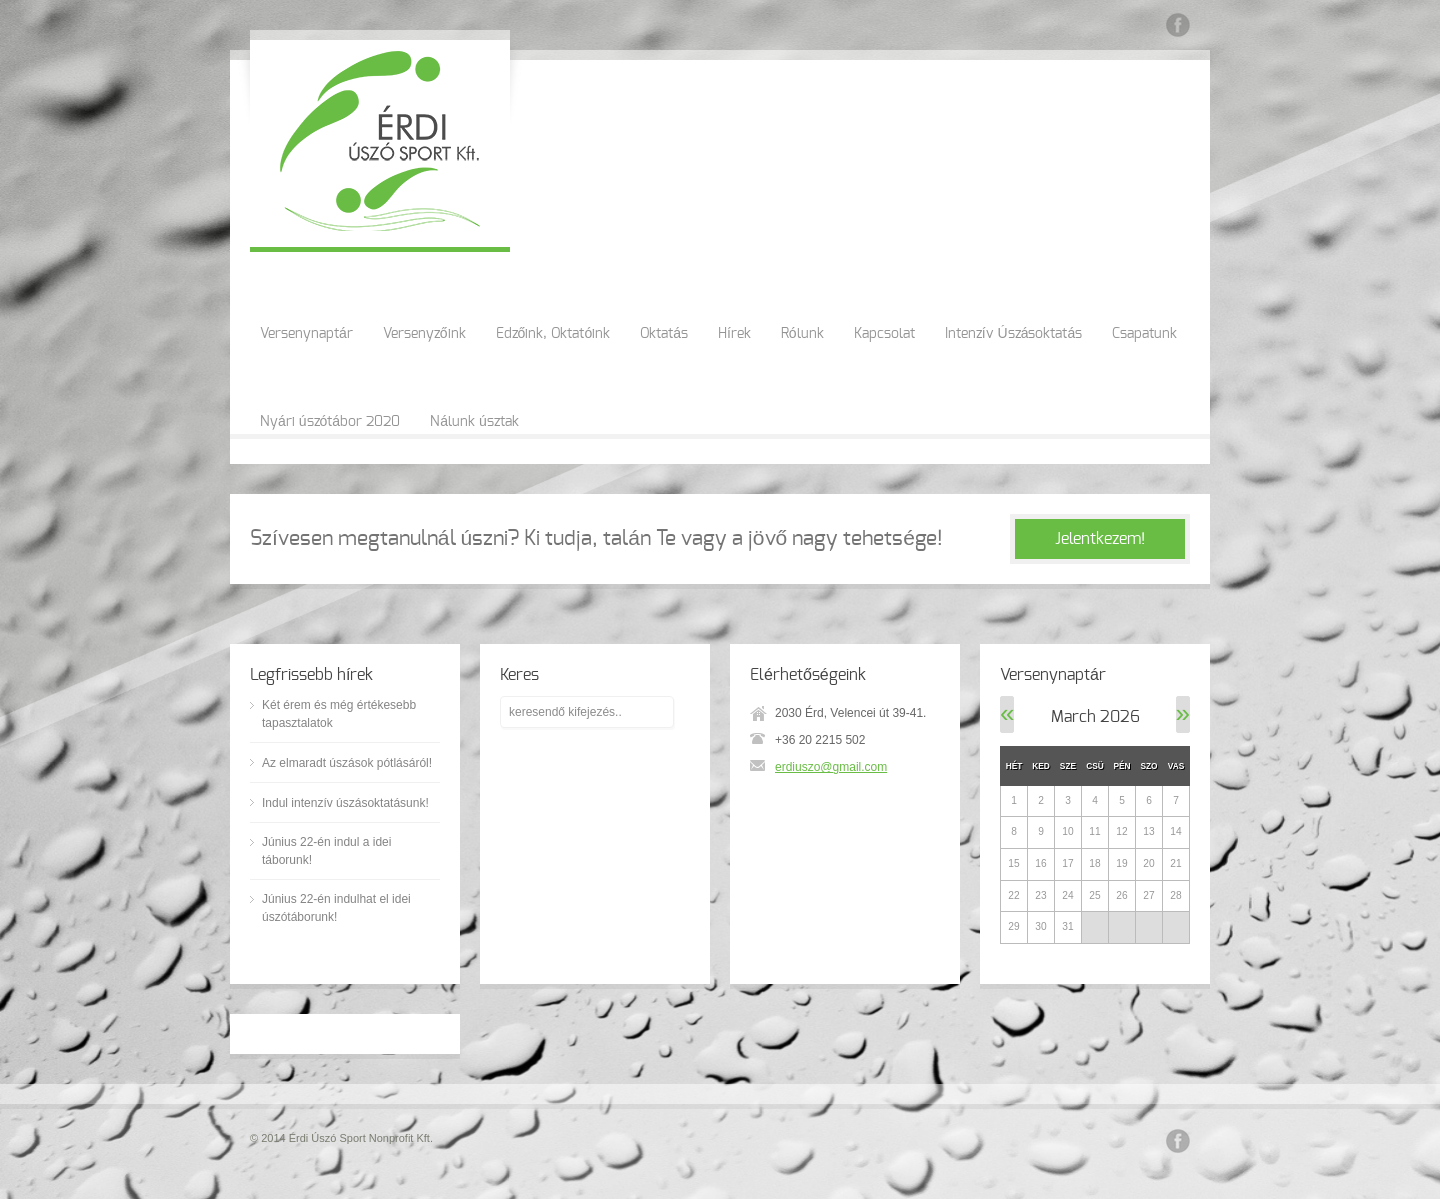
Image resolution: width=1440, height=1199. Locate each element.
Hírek (734, 334)
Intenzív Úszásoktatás (1014, 334)
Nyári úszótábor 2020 (330, 422)
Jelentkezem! (1100, 539)
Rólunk (802, 334)
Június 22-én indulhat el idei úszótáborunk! (336, 908)
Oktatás (664, 334)
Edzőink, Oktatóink (553, 334)
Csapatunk (1144, 334)
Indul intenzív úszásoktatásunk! (345, 803)
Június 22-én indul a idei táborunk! (326, 851)
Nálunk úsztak (474, 422)
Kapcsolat (884, 334)
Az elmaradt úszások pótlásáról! (347, 763)
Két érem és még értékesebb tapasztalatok (339, 714)
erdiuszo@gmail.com (831, 767)
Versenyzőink (424, 334)
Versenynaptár (306, 334)
